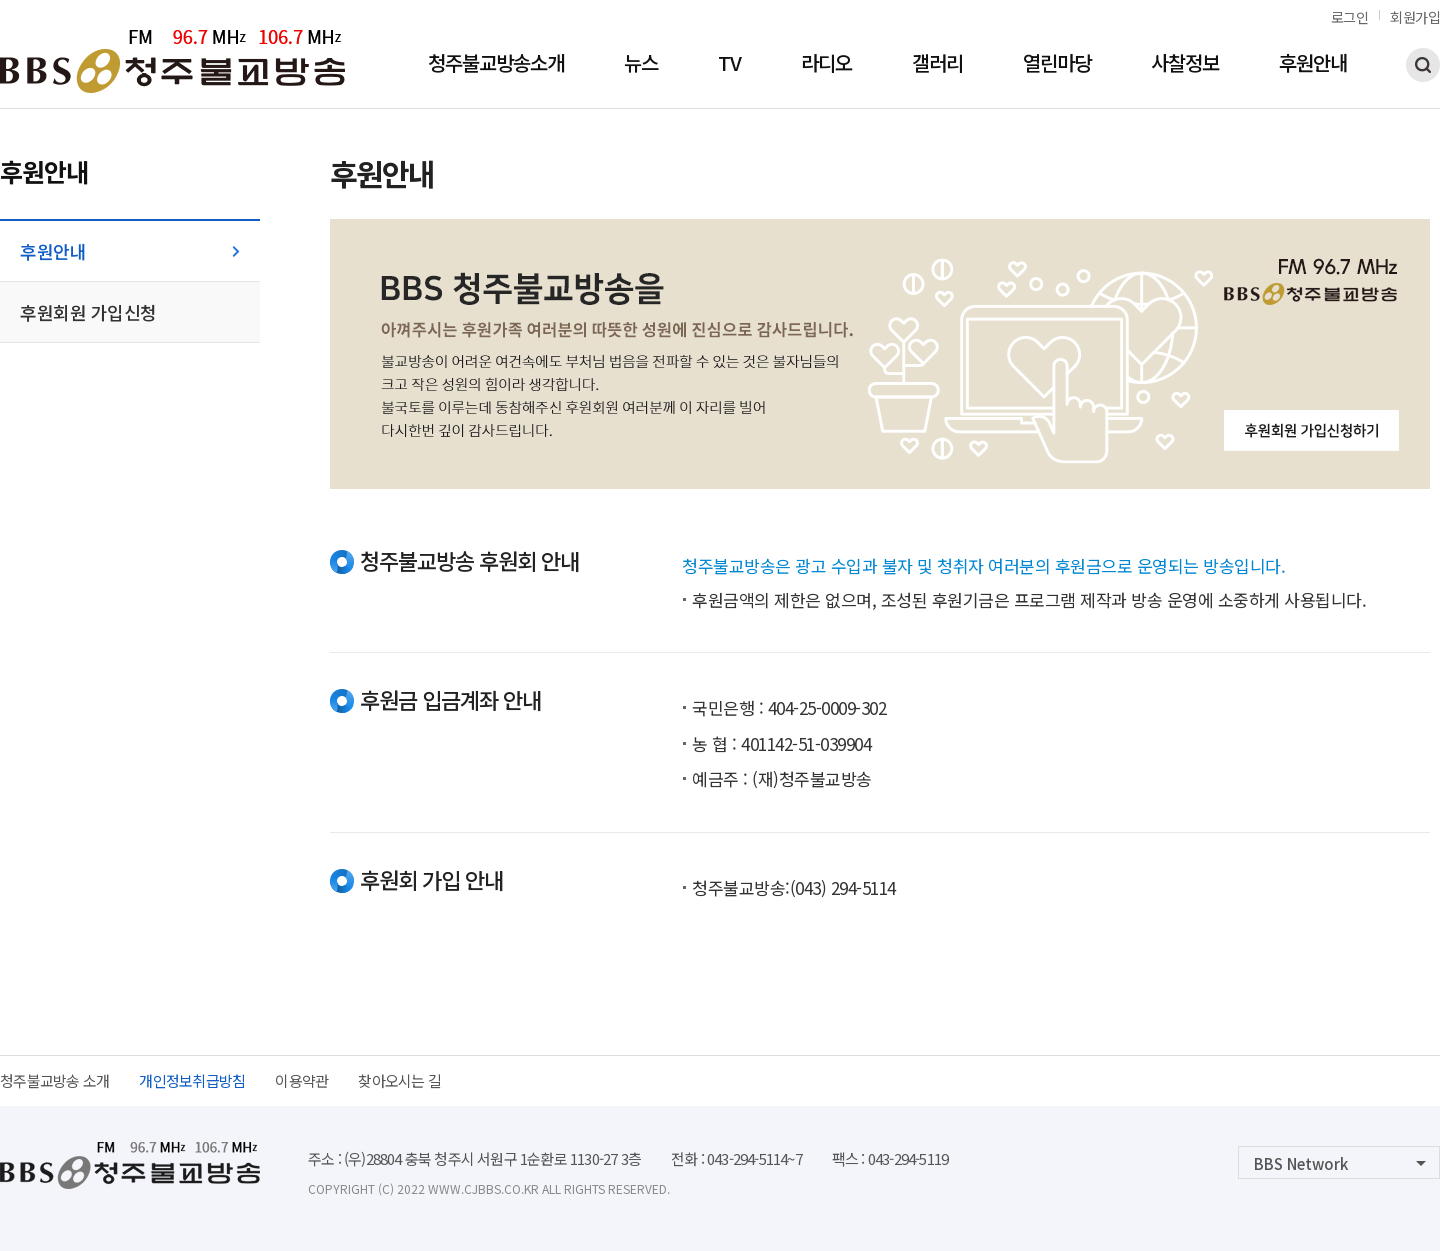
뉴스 (641, 65)
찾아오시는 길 (399, 1080)
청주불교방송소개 (496, 65)
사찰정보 (1185, 65)
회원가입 (1415, 17)
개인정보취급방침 (192, 1080)
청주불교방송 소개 (54, 1080)
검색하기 (1423, 65)
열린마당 (1057, 65)
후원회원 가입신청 (88, 312)
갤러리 (937, 65)
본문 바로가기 (0, 0)
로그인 (1350, 17)
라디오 (826, 65)
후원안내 (1313, 65)
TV (729, 65)
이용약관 (301, 1080)
